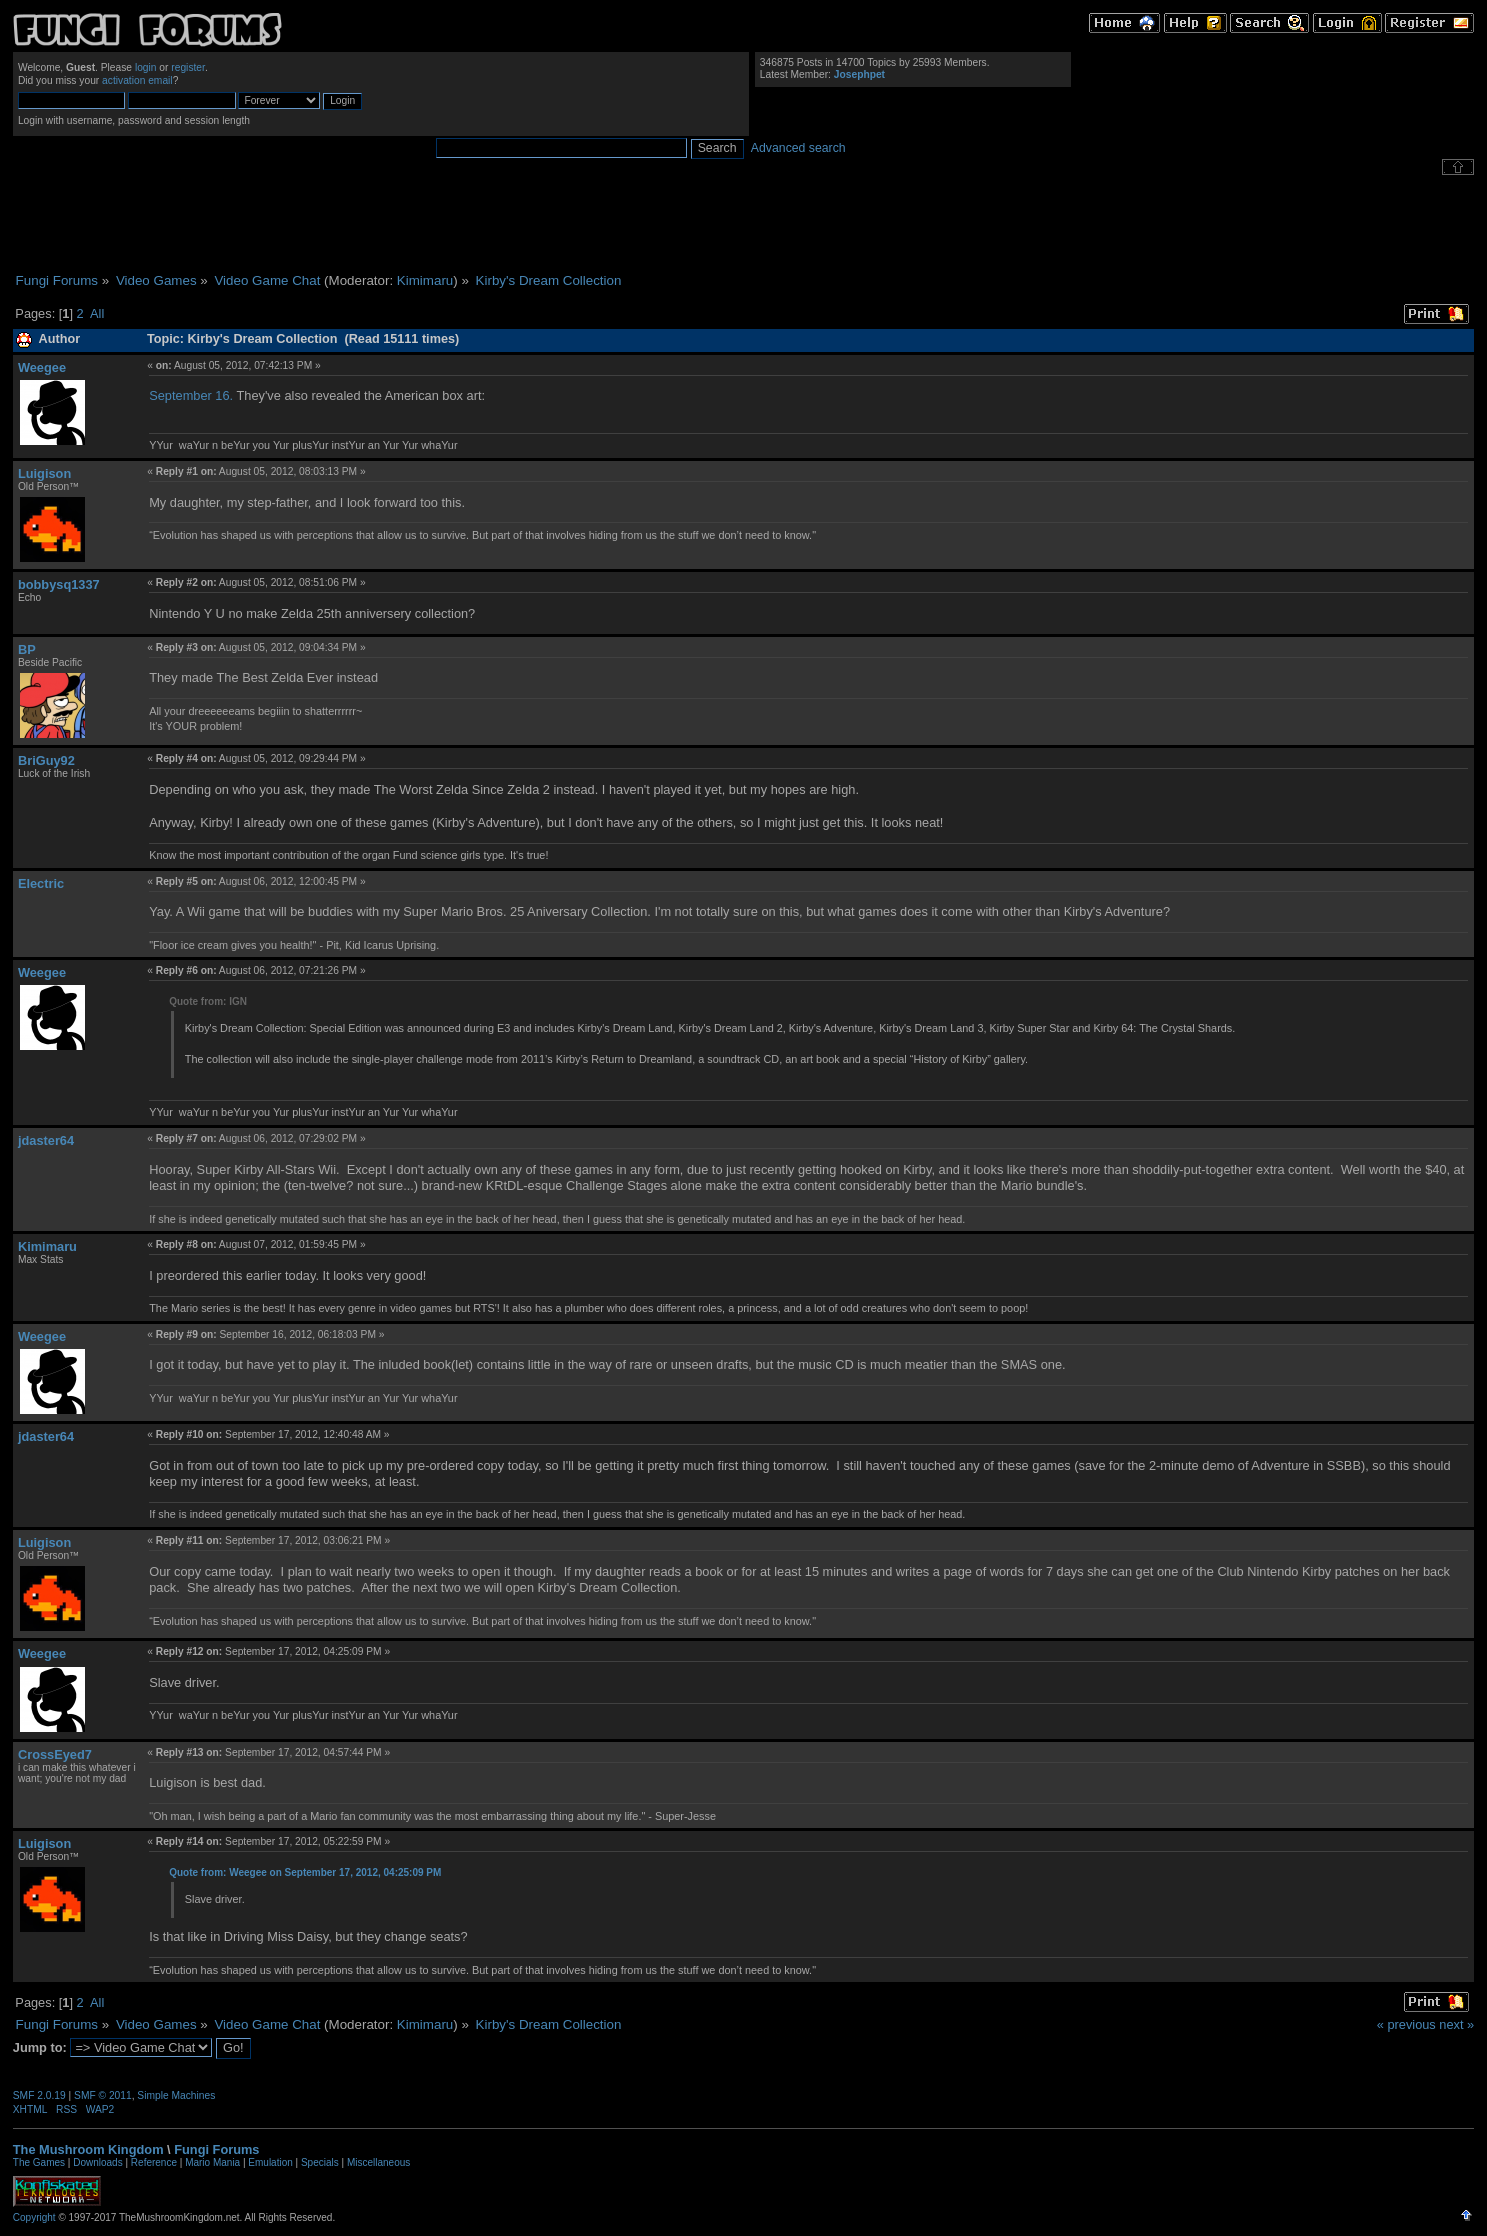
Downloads (97, 2162)
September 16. (191, 395)
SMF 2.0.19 (39, 2095)
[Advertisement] (744, 224)
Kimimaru (425, 280)
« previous (1406, 2024)
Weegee (42, 367)
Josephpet (859, 74)
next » (1456, 2024)
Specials (320, 2162)
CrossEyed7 (55, 1754)
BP (27, 649)
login (146, 67)
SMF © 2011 (103, 2095)
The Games (39, 2162)
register (188, 67)
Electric (41, 883)
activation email (137, 80)
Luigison (44, 473)
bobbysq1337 (59, 584)
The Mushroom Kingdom (88, 2149)
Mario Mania (212, 2162)
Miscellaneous (378, 2162)
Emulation (270, 2162)
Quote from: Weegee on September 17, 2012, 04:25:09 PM (305, 1872)
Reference (154, 2162)
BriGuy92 (46, 760)
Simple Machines (176, 2095)
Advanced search (798, 148)
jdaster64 (46, 1140)
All (97, 313)
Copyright (34, 2217)
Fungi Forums (216, 2149)
